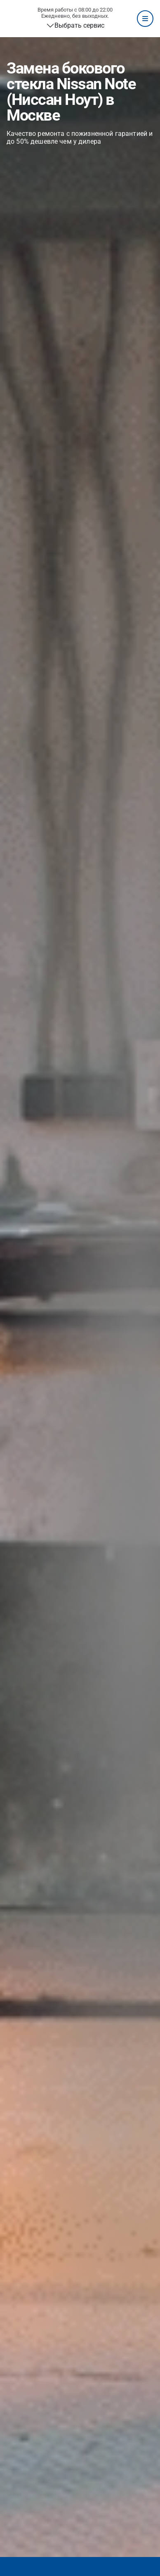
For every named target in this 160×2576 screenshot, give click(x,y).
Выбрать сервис (79, 25)
